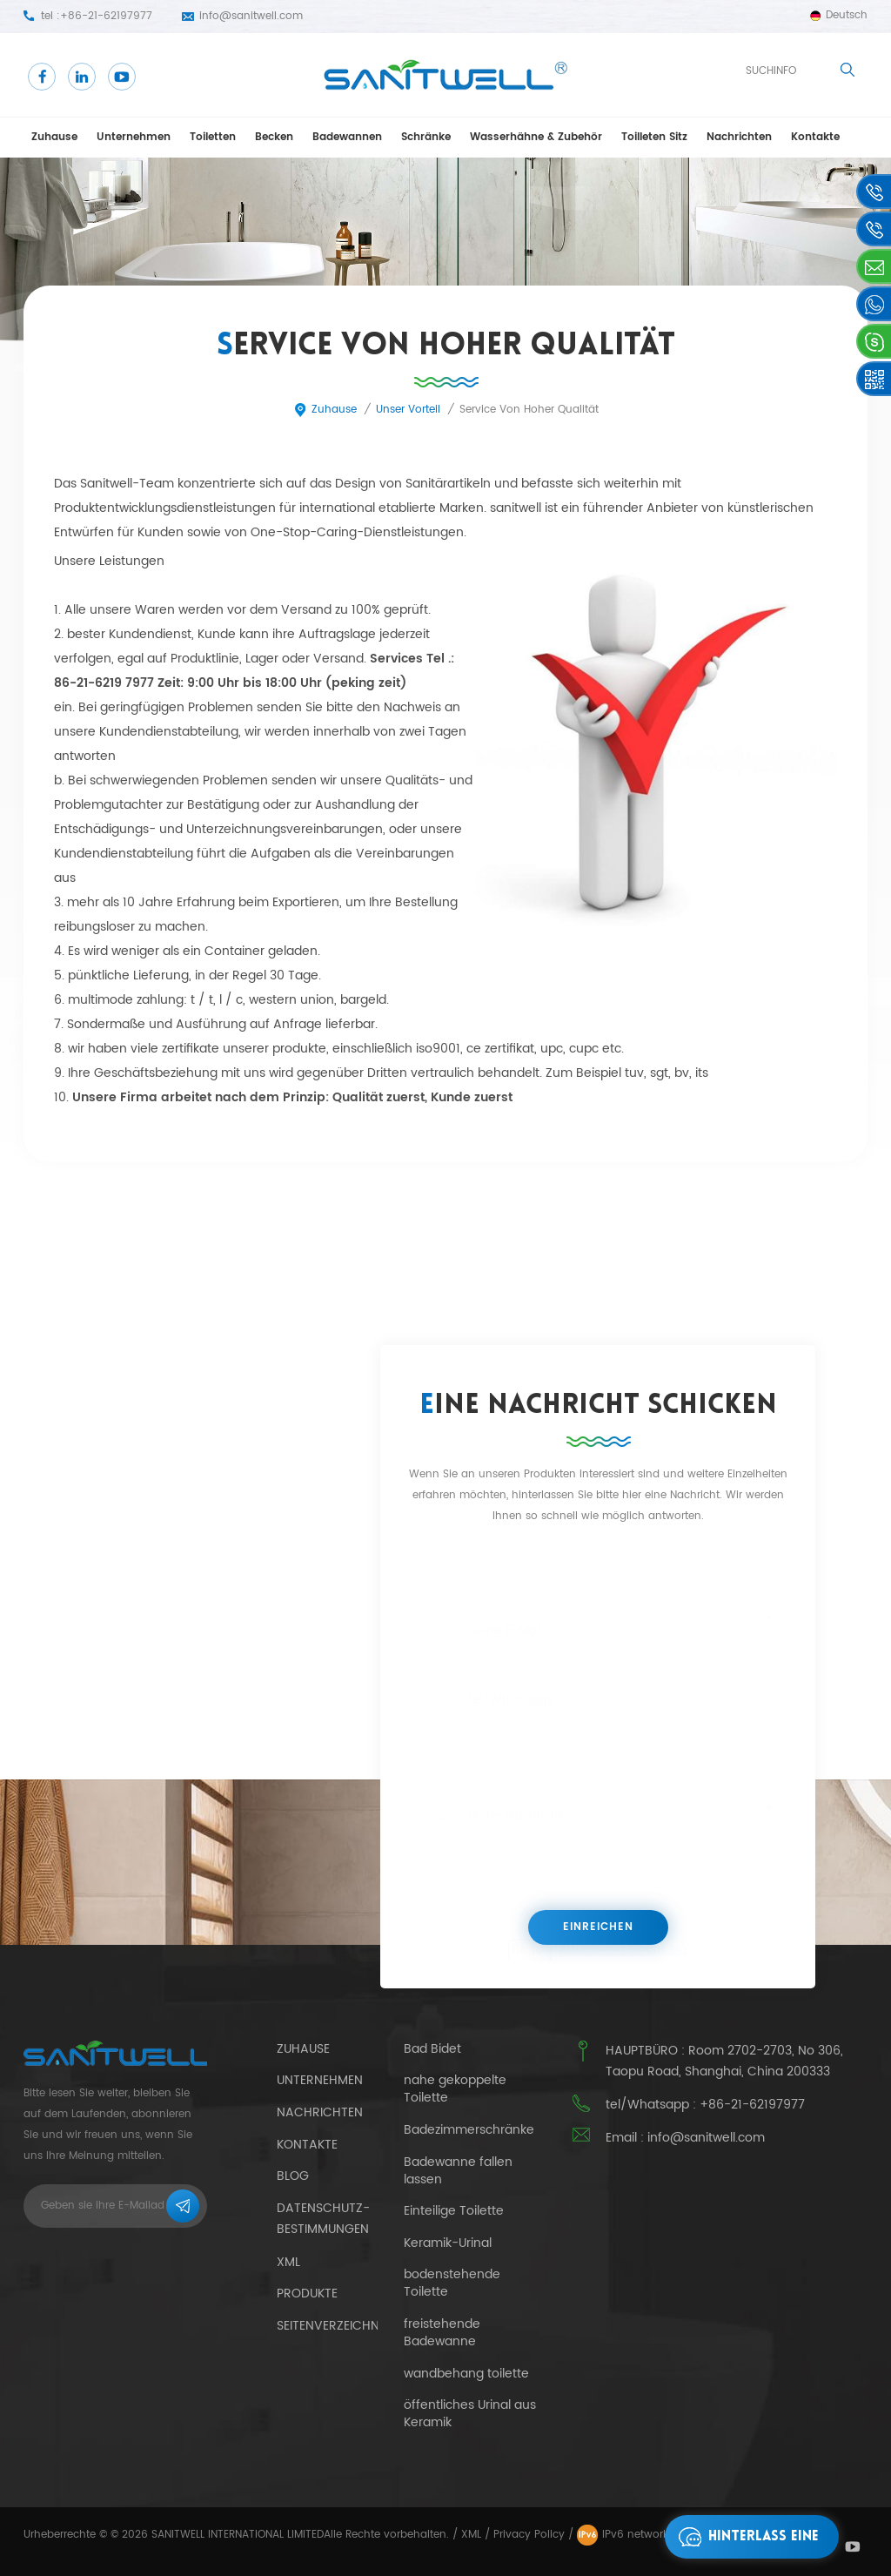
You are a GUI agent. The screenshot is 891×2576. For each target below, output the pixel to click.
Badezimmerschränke (469, 2130)
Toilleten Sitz (654, 137)
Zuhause (54, 137)
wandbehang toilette (466, 2374)
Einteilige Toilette (454, 2211)
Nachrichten (739, 137)
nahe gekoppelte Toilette (455, 2089)
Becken (274, 137)
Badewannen (347, 137)
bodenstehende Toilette (452, 2283)
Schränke (426, 137)
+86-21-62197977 (106, 16)
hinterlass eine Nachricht (744, 2537)
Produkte (307, 2293)
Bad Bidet (432, 2049)
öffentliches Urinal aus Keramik (470, 2414)
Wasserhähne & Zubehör (536, 137)
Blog (293, 2176)
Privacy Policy (529, 2534)
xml (288, 2262)
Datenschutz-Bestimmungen (323, 2219)
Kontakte (815, 137)
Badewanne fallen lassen (458, 2171)
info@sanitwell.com (251, 16)
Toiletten (213, 137)
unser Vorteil (408, 409)
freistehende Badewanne (442, 2333)
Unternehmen (134, 137)
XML (471, 2534)
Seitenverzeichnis (333, 2326)
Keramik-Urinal (448, 2243)
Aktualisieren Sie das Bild (623, 1949)
